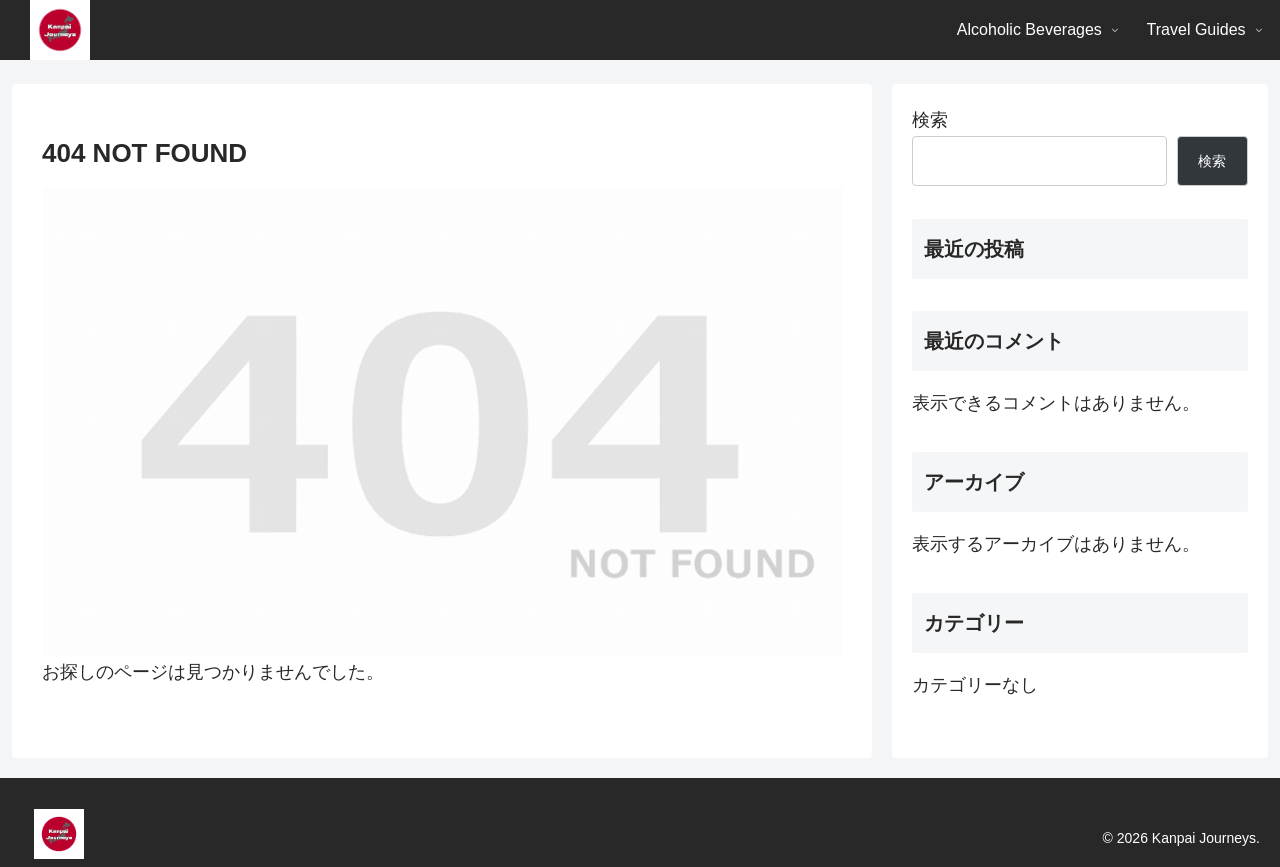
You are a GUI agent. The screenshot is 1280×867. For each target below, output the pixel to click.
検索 (930, 120)
